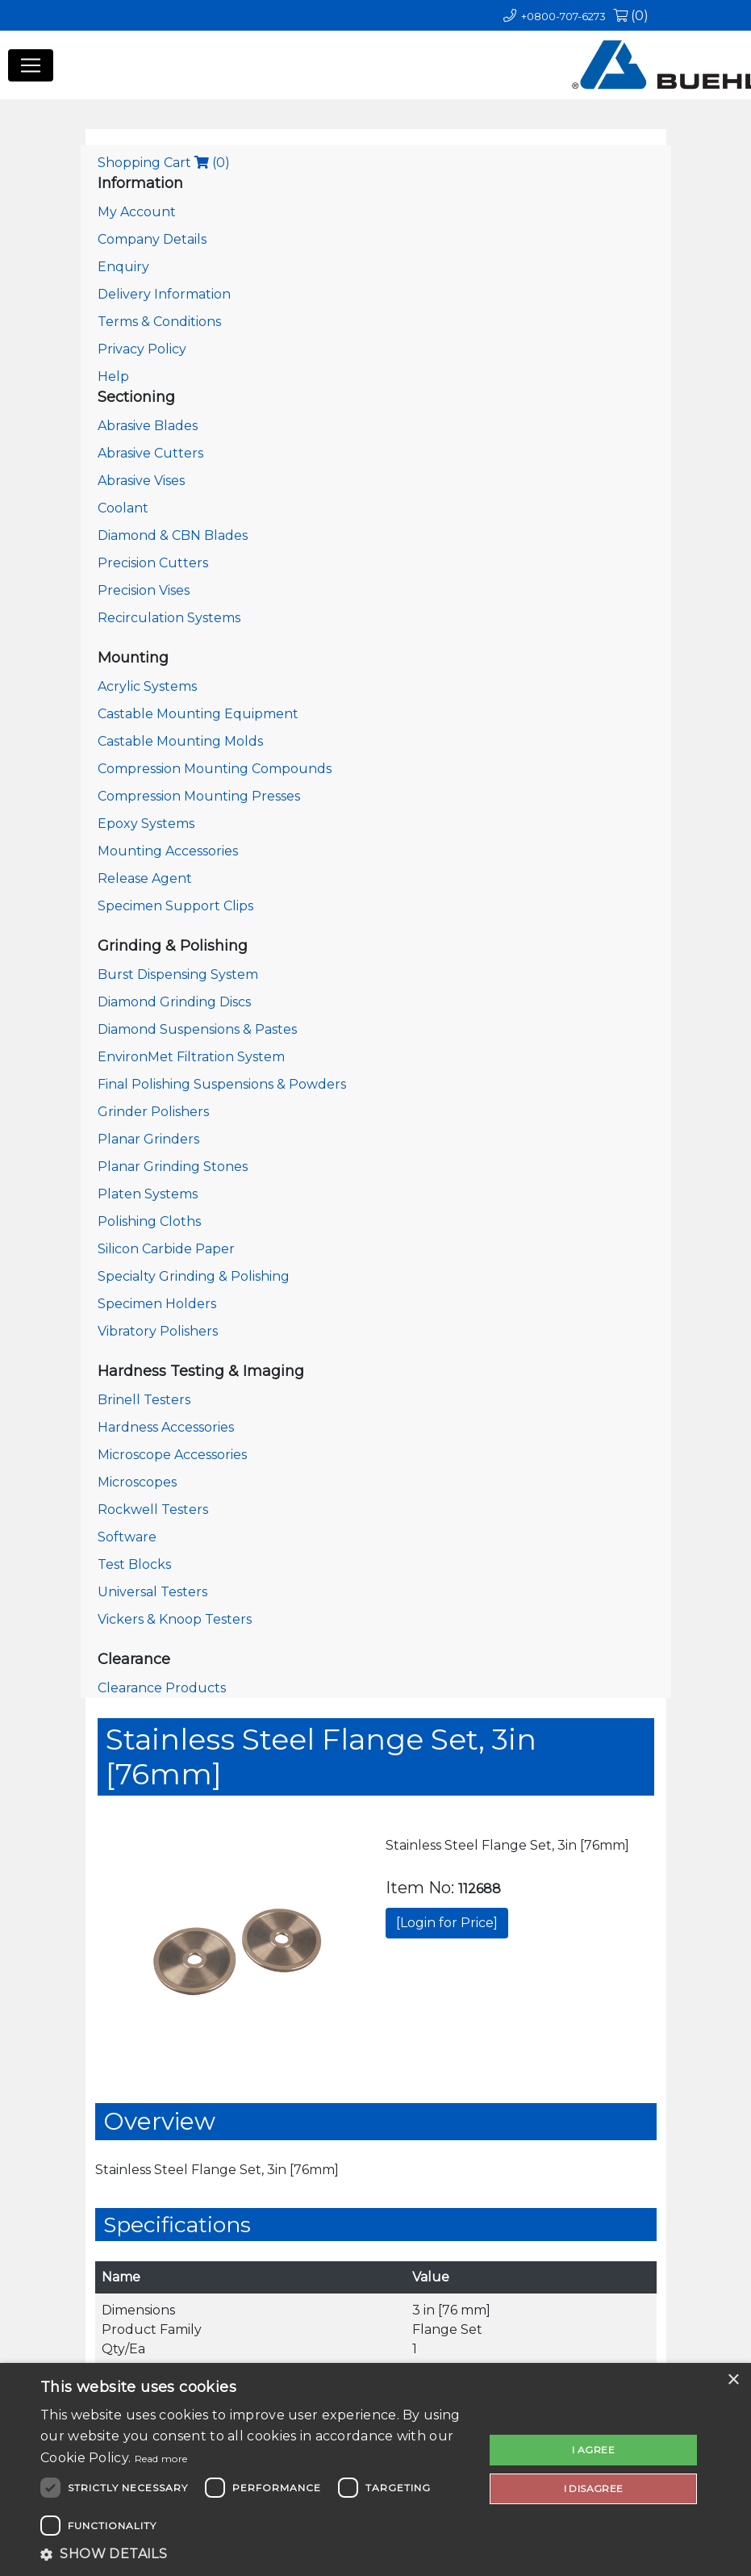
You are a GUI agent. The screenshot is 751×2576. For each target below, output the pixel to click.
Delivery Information (164, 294)
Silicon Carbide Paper (166, 1249)
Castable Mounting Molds (180, 741)
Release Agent (145, 878)
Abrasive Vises (141, 480)
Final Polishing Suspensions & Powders (222, 1084)
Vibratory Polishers (158, 1331)
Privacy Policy (142, 349)
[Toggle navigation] (30, 65)
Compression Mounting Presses (199, 796)
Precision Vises (144, 590)
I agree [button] (593, 2450)
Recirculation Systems (169, 617)
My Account (137, 212)
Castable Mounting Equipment (198, 713)
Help (113, 376)
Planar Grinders (148, 1139)
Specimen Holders (157, 1303)
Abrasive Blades (148, 425)
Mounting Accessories (168, 851)
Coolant (123, 508)
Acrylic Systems (147, 686)
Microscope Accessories (172, 1454)
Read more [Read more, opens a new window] (161, 2459)
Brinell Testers (144, 1399)
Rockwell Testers (153, 1509)
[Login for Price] (447, 1922)
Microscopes (137, 1482)
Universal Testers (152, 1592)
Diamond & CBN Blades (173, 535)
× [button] (733, 2380)
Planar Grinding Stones (173, 1166)
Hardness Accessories (166, 1427)
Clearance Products (162, 1688)
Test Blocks (134, 1564)
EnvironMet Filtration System (191, 1056)
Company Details (152, 239)
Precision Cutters (153, 563)
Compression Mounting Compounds (215, 768)
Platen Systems (148, 1194)
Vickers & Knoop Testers (175, 1619)
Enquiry (123, 266)
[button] (255, 2554)
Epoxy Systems (146, 823)
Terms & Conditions (159, 321)
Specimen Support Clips (175, 906)
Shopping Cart (164, 162)
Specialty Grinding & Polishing (194, 1276)
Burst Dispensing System (178, 974)
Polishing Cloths (149, 1221)
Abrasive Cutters (150, 453)
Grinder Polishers (153, 1111)
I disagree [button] (594, 2488)
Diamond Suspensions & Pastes (197, 1029)
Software (127, 1537)
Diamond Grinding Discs (174, 1002)
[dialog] (375, 2469)
